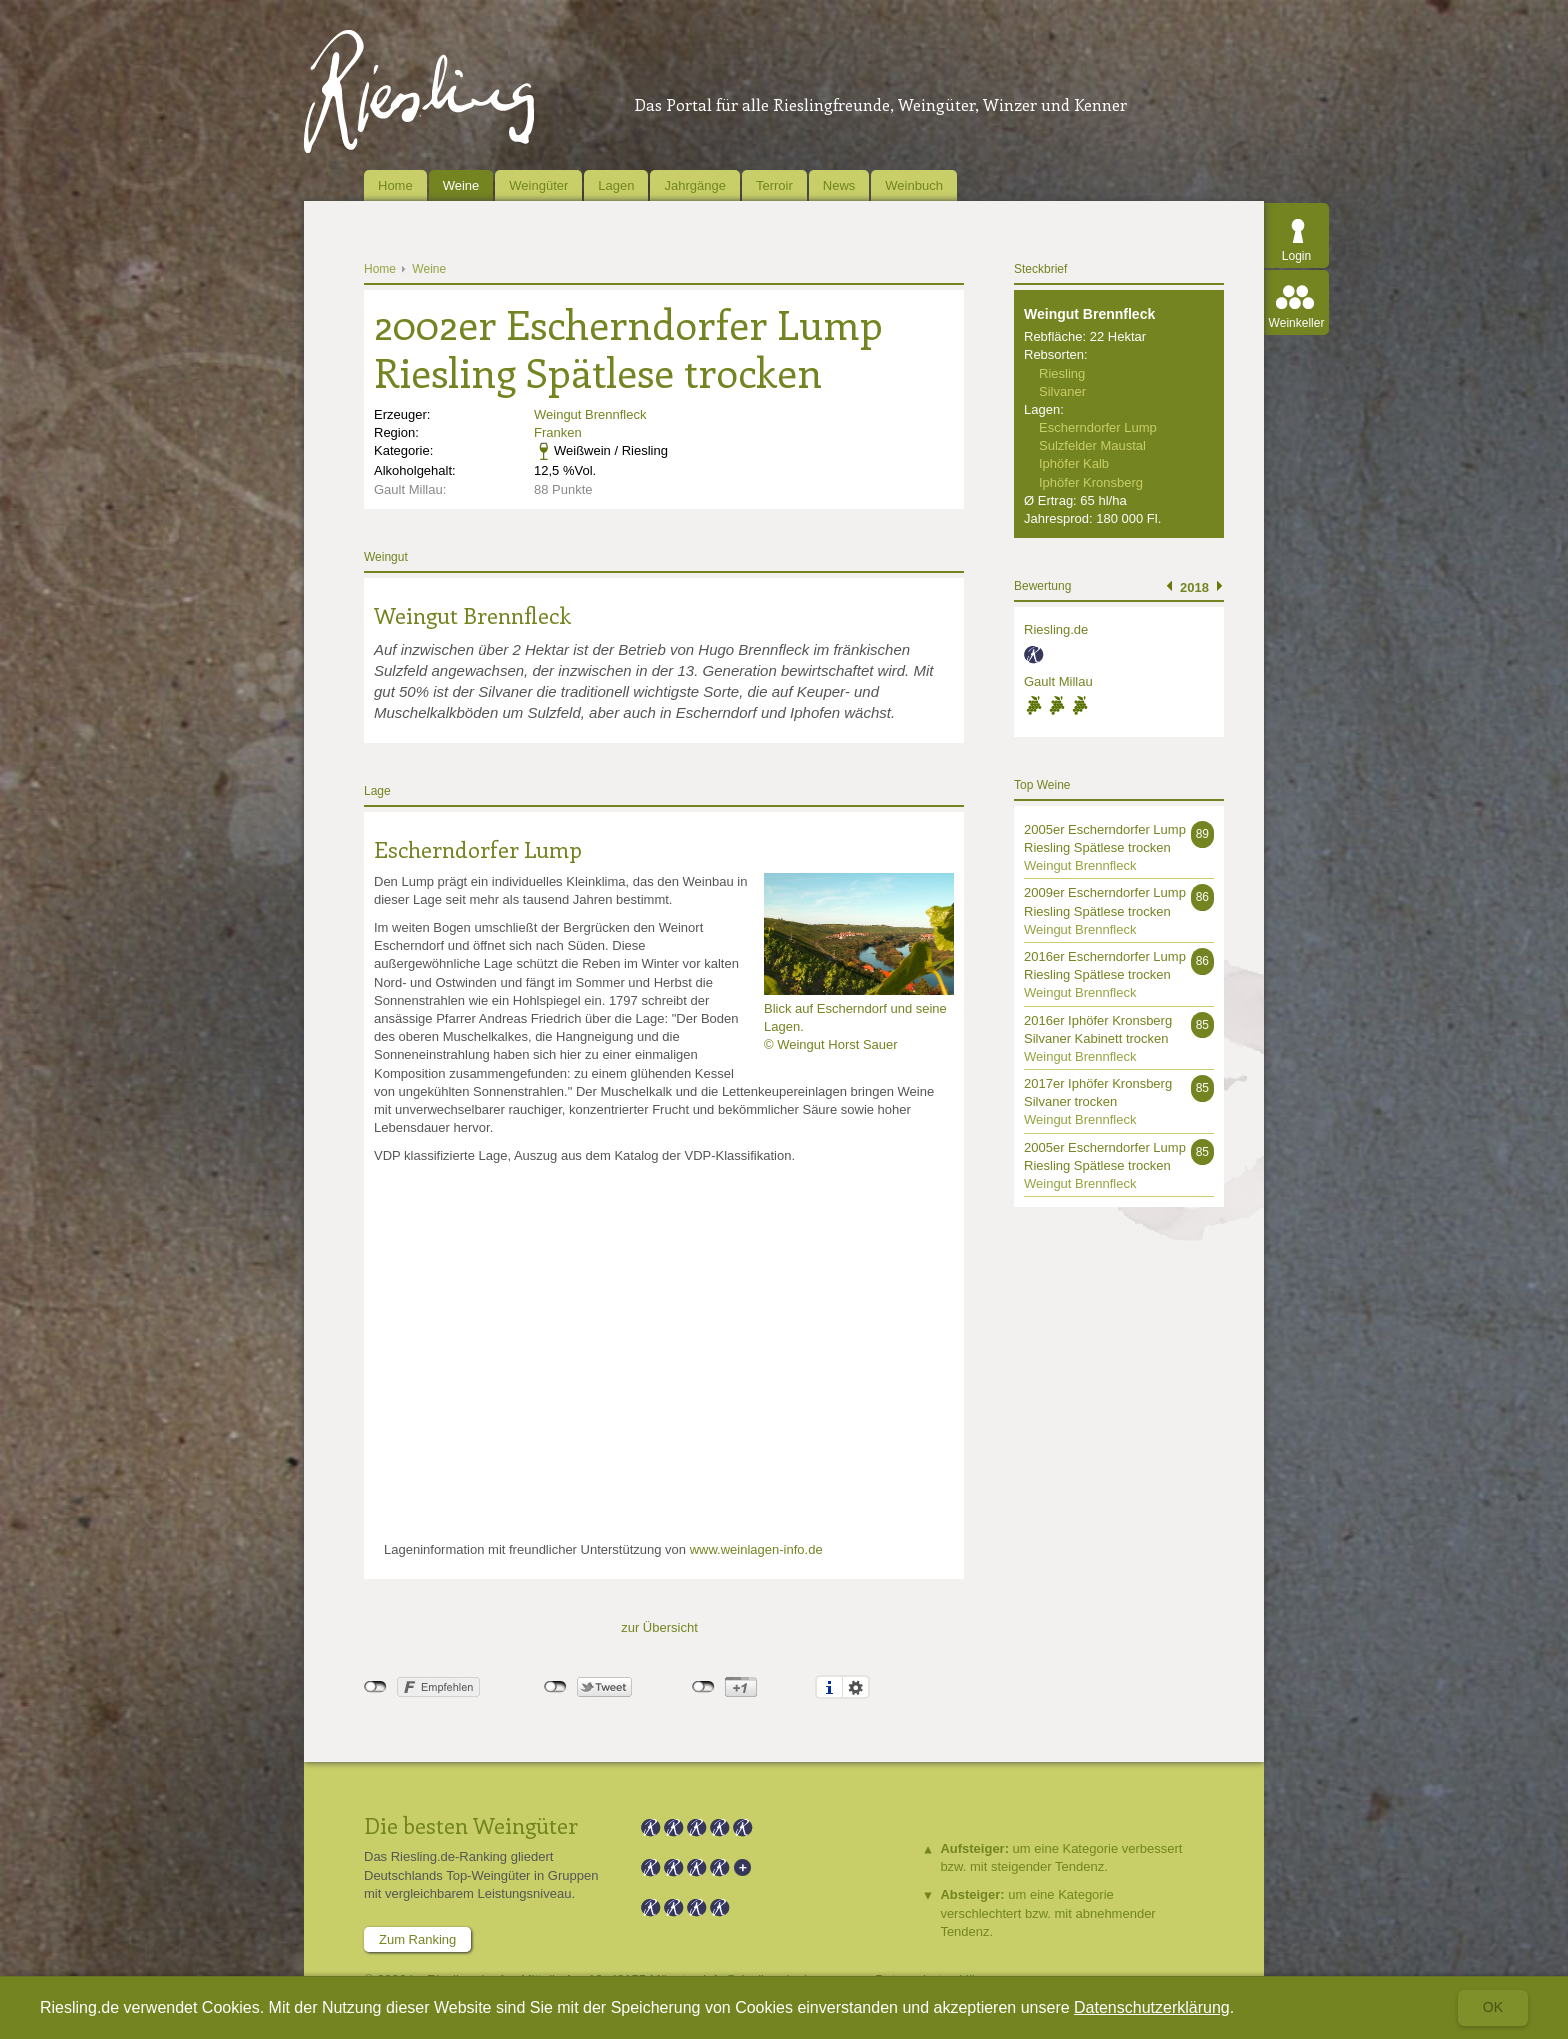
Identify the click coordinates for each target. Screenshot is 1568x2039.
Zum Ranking (417, 1939)
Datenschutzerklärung (1152, 2007)
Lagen (616, 185)
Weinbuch (914, 185)
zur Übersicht (659, 1627)
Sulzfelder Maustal (1092, 445)
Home (395, 185)
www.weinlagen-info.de (756, 1549)
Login (1296, 256)
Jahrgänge (694, 185)
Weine (461, 185)
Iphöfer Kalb (1074, 463)
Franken (558, 432)
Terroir (774, 185)
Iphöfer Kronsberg (1091, 482)
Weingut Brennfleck (590, 414)
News (839, 185)
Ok (1493, 2007)
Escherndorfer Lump (478, 849)
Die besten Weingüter (471, 1825)
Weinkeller (1297, 323)
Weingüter (538, 185)
